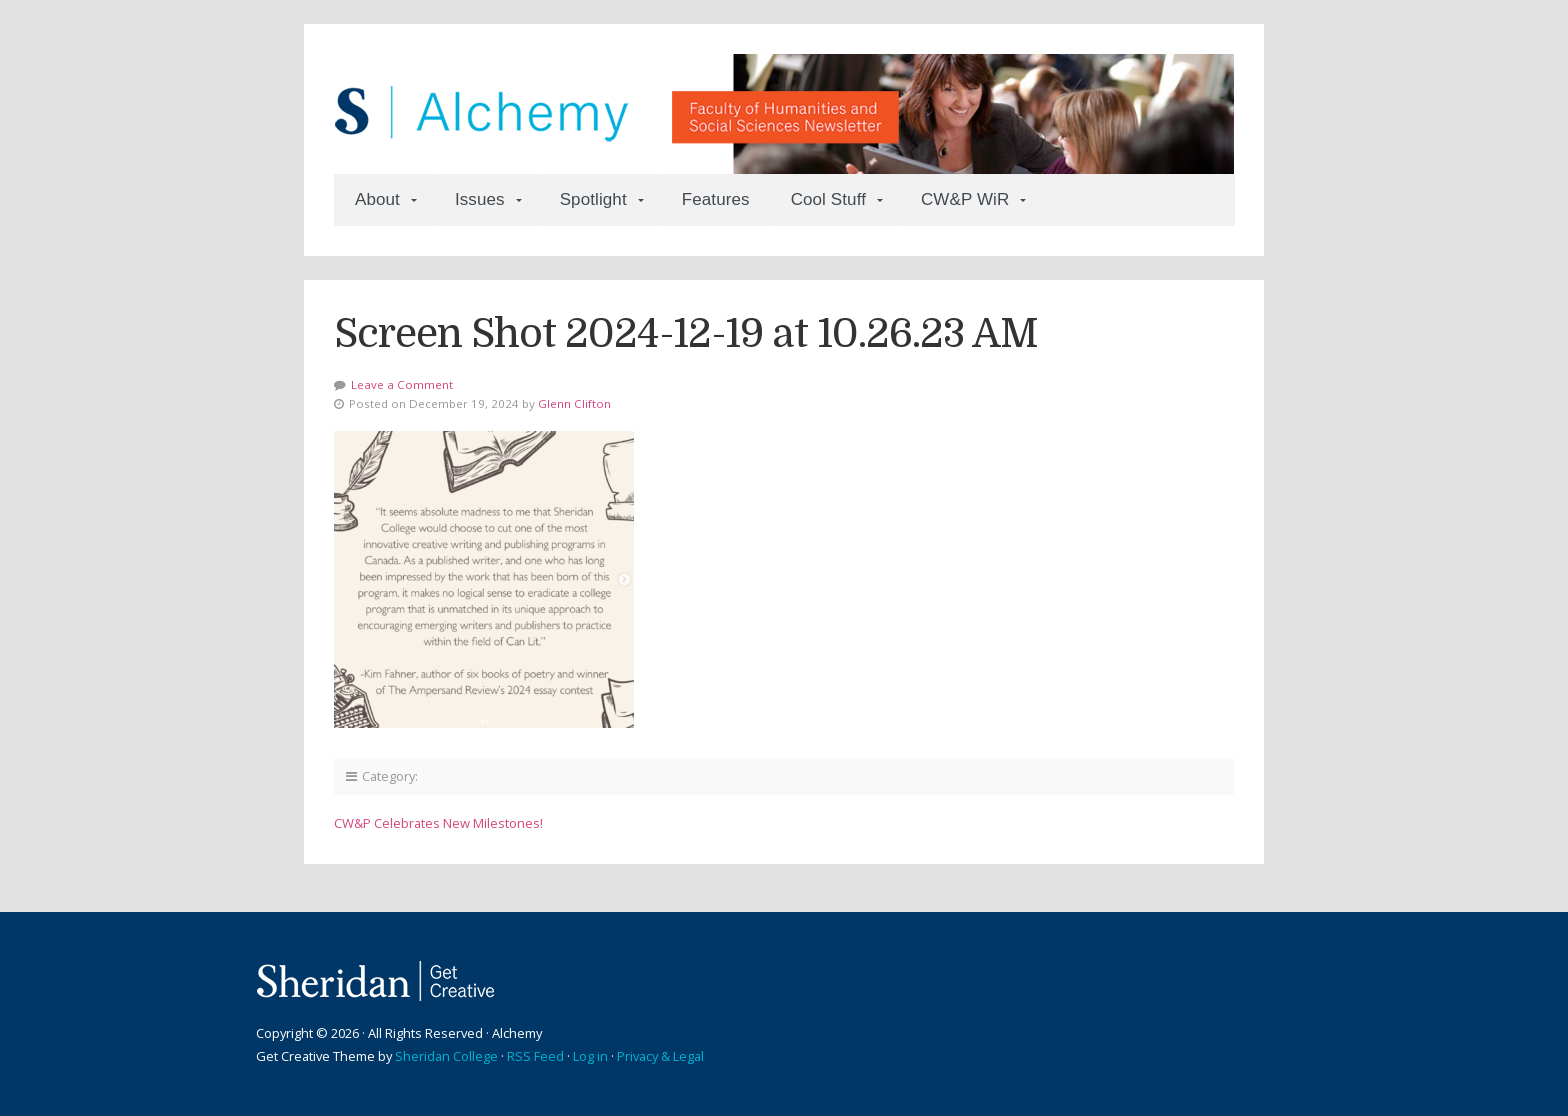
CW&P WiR (965, 199)
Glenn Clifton (574, 403)
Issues (480, 199)
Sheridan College (446, 1056)
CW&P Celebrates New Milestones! (438, 823)
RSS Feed (535, 1056)
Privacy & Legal (660, 1056)
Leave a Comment (402, 384)
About (377, 199)
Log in (590, 1056)
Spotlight (593, 199)
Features (716, 199)
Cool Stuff (828, 199)
